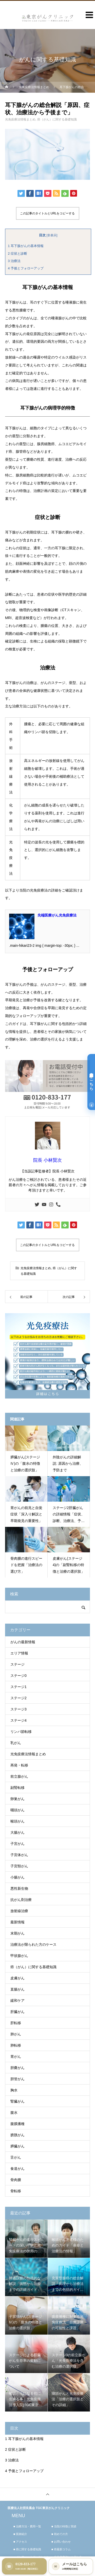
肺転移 (15, 2045)
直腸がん (17, 1989)
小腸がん (17, 1877)
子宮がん (17, 1844)
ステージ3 (18, 1709)
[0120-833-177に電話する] (24, 2566)
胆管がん (17, 2079)
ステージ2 (18, 1698)
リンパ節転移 (21, 1732)
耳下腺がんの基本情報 (26, 246)
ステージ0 (18, 1676)
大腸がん (17, 1832)
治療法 (14, 261)
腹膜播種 (17, 2124)
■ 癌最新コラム (61, 2549)
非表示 (51, 235)
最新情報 (17, 1922)
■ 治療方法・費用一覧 (27, 2526)
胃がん (15, 2056)
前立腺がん (19, 1776)
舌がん (15, 2157)
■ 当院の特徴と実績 (63, 2526)
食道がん (17, 2169)
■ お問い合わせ (61, 2541)
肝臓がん (17, 2012)
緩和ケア (17, 2000)
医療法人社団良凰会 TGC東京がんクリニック (39, 2508)
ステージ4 (18, 1720)
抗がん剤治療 (21, 1900)
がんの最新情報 (22, 1642)
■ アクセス (20, 2541)
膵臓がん (17, 2146)
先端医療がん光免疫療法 (57, 915)
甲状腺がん (19, 1956)
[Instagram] (51, 1204)
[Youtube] (44, 1204)
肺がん (15, 2034)
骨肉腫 (15, 2180)
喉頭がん (17, 1821)
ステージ (17, 1664)
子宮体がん (19, 1855)
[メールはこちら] (71, 2566)
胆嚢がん (17, 2068)
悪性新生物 (19, 1888)
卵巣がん (17, 1799)
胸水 (13, 2090)
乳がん (15, 1743)
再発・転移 (19, 1765)
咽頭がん (17, 1810)
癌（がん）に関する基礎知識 (57, 119)
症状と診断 (17, 253)
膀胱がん (17, 2135)
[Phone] (58, 1204)
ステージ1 (18, 1687)
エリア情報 (19, 1653)
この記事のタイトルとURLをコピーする (47, 213)
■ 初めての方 (59, 2534)
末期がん (17, 1933)
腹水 (13, 2113)
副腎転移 (17, 1788)
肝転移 (15, 2023)
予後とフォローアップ (26, 268)
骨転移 (15, 2191)
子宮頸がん (19, 1866)
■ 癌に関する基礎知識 (27, 2549)
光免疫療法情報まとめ (20, 119)
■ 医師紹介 (20, 2534)
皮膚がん (17, 1978)
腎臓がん (17, 2101)
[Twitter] (37, 1204)
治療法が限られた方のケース (33, 1944)
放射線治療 (19, 1911)
